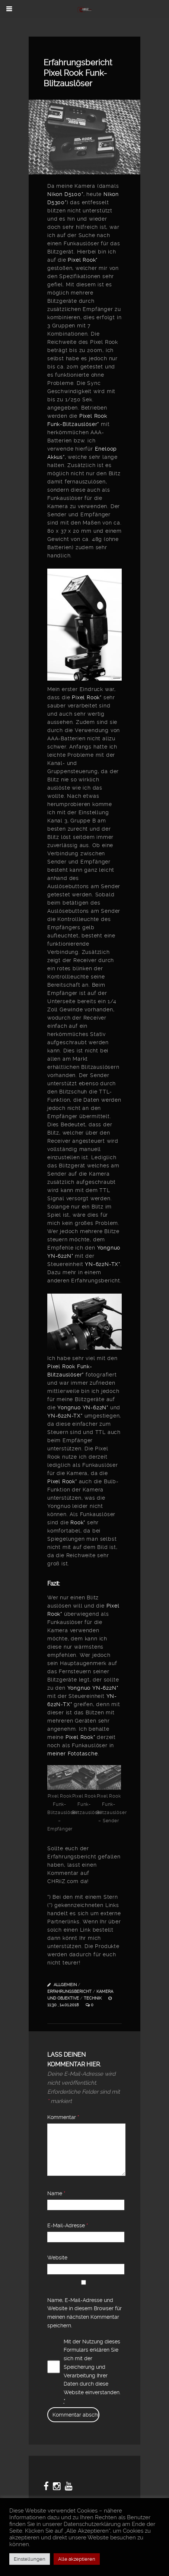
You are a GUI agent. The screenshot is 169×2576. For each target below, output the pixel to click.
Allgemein (65, 1984)
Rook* (77, 1522)
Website (57, 2258)
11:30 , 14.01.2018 (63, 2005)
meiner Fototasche (72, 1754)
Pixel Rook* (83, 260)
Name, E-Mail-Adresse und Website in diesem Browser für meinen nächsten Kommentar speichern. (84, 2312)
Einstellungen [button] (29, 2559)
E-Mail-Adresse (67, 2225)
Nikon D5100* (65, 194)
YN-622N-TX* (102, 1264)
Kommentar (63, 2117)
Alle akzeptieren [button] (76, 2559)
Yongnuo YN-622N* (82, 1407)
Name (56, 2193)
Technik (93, 1998)
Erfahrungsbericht (69, 1991)
